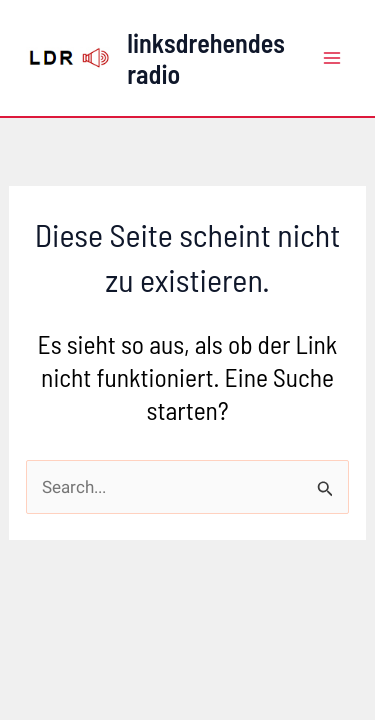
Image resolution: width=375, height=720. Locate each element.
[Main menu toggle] (333, 58)
